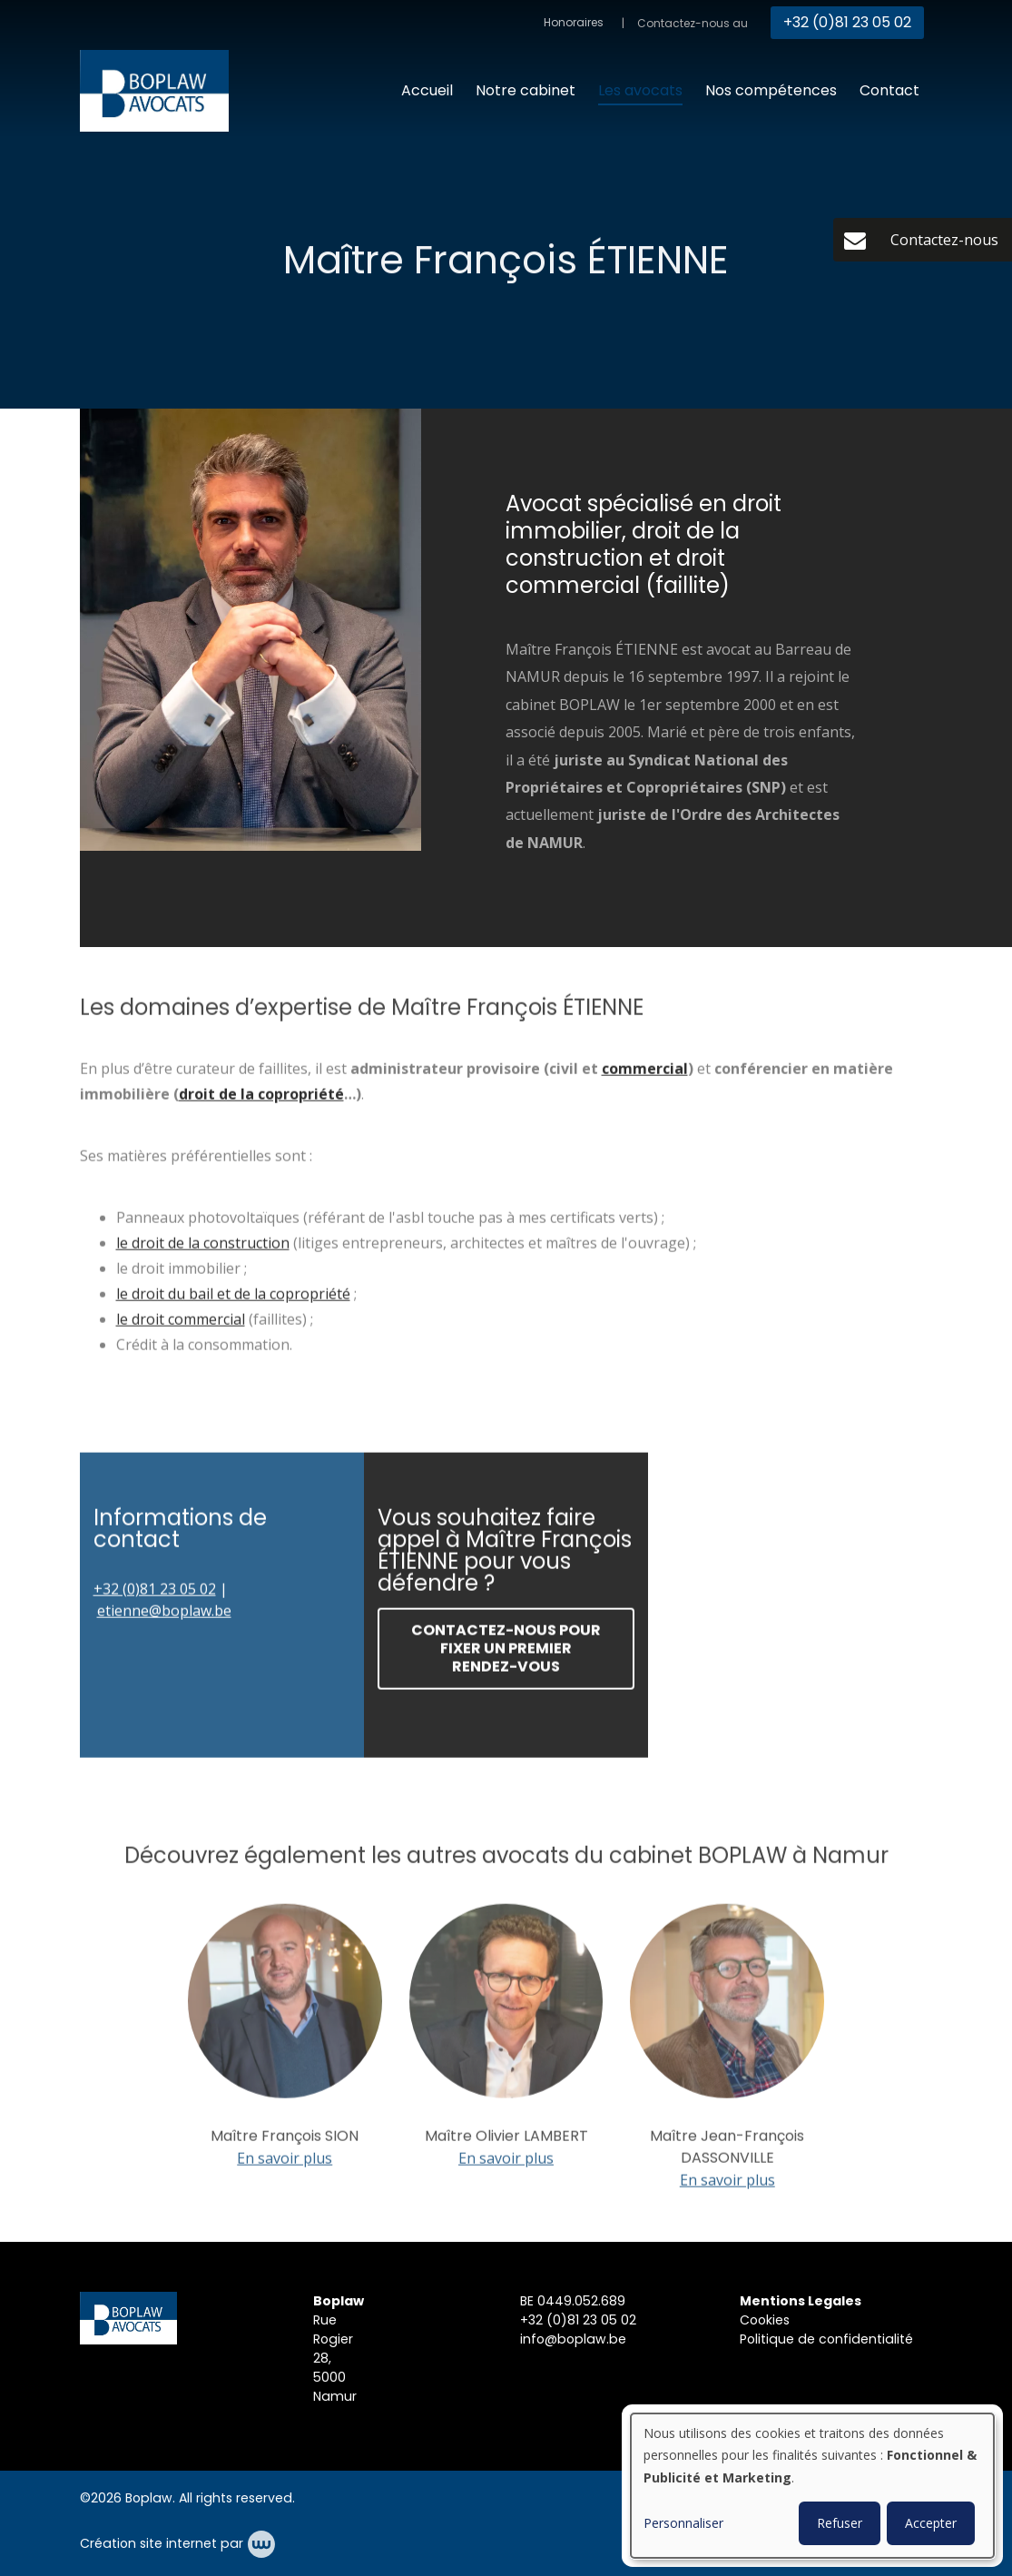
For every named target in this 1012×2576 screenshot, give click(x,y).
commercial (645, 1075)
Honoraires (574, 22)
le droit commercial (180, 1326)
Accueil (427, 90)
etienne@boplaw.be (164, 1617)
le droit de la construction (203, 1249)
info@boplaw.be (573, 2339)
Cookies (766, 2320)
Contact (889, 90)
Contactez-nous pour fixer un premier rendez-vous (506, 1654)
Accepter (931, 2523)
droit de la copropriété (261, 1100)
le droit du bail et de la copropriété (233, 1300)
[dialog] (812, 2485)
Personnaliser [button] (683, 2523)
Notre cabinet (525, 90)
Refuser (839, 2523)
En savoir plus (284, 2164)
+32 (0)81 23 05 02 (154, 1595)
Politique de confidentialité (828, 2339)
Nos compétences (771, 90)
